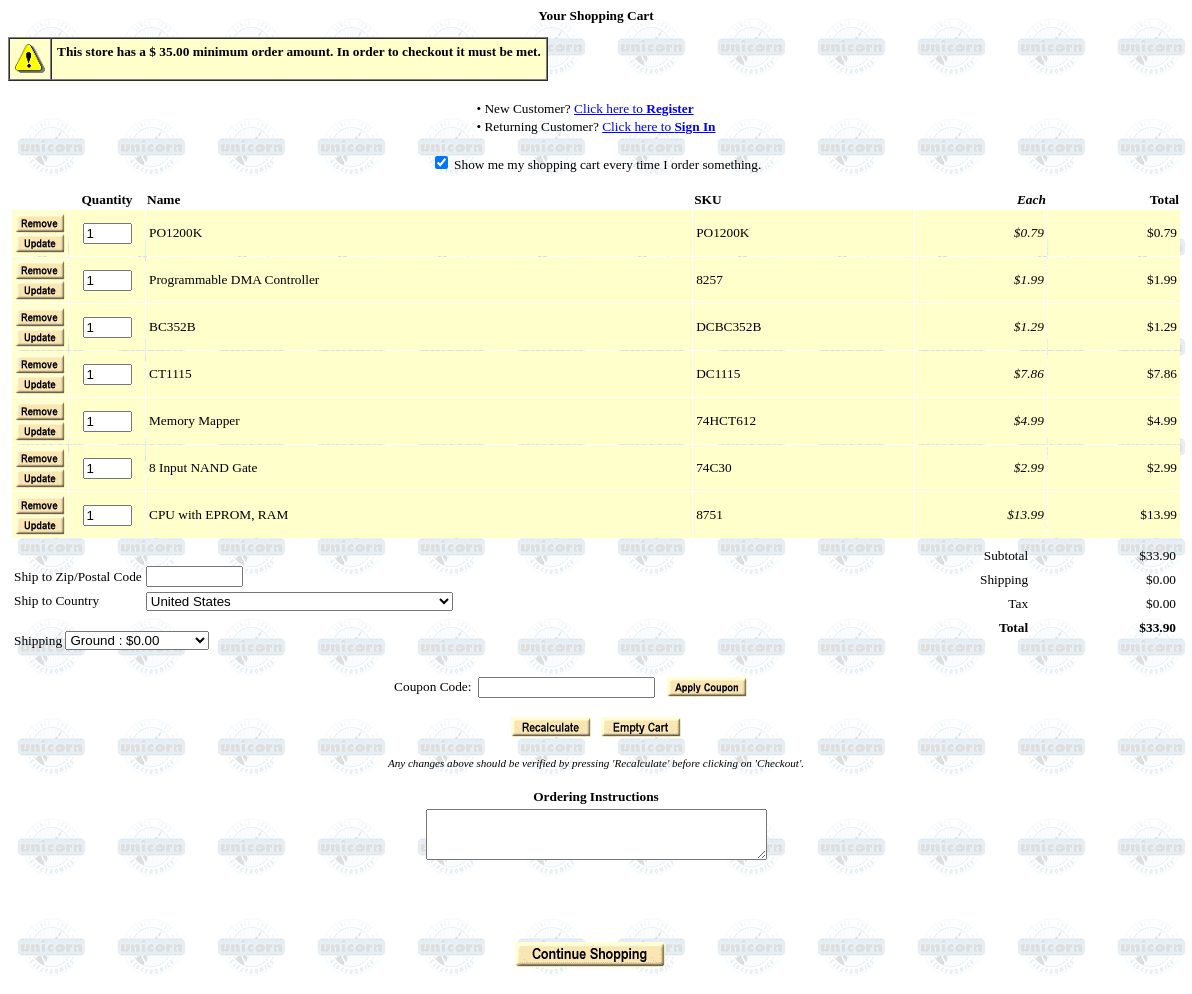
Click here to (634, 108)
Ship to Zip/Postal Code (78, 576)
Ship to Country (56, 600)
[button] (40, 243)
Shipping (39, 640)
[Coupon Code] (566, 687)
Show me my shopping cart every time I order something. (598, 164)
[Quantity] (107, 233)
